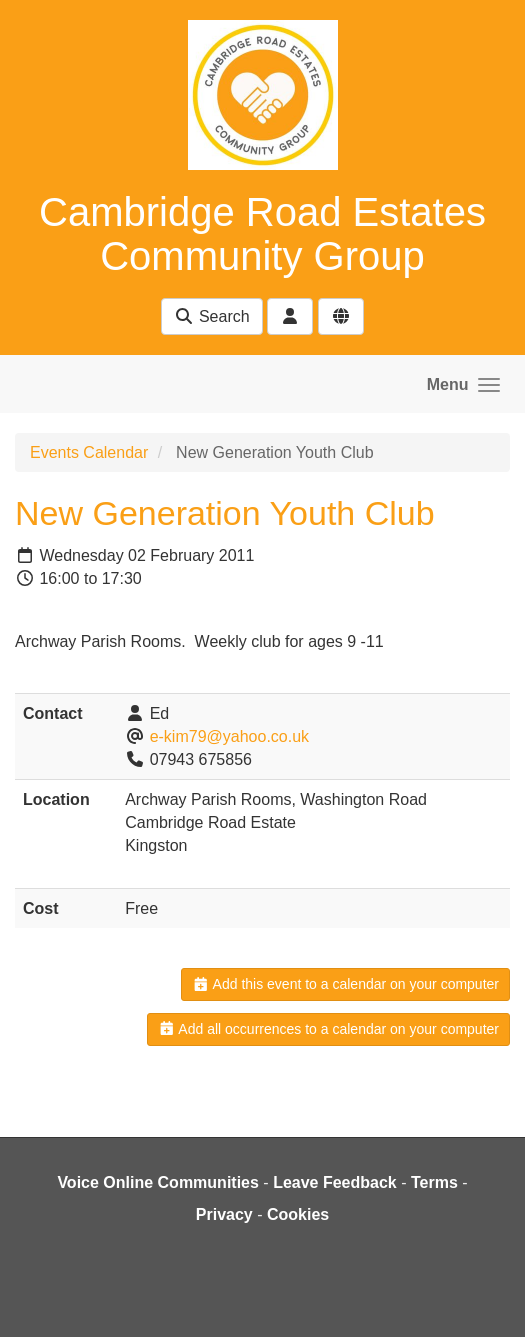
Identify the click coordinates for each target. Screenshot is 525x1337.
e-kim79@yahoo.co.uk (229, 736)
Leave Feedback (335, 1182)
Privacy (224, 1214)
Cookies (298, 1214)
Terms (434, 1182)
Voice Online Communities (158, 1182)
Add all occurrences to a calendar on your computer (328, 1029)
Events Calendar (89, 452)
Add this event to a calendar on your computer (345, 984)
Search (211, 316)
